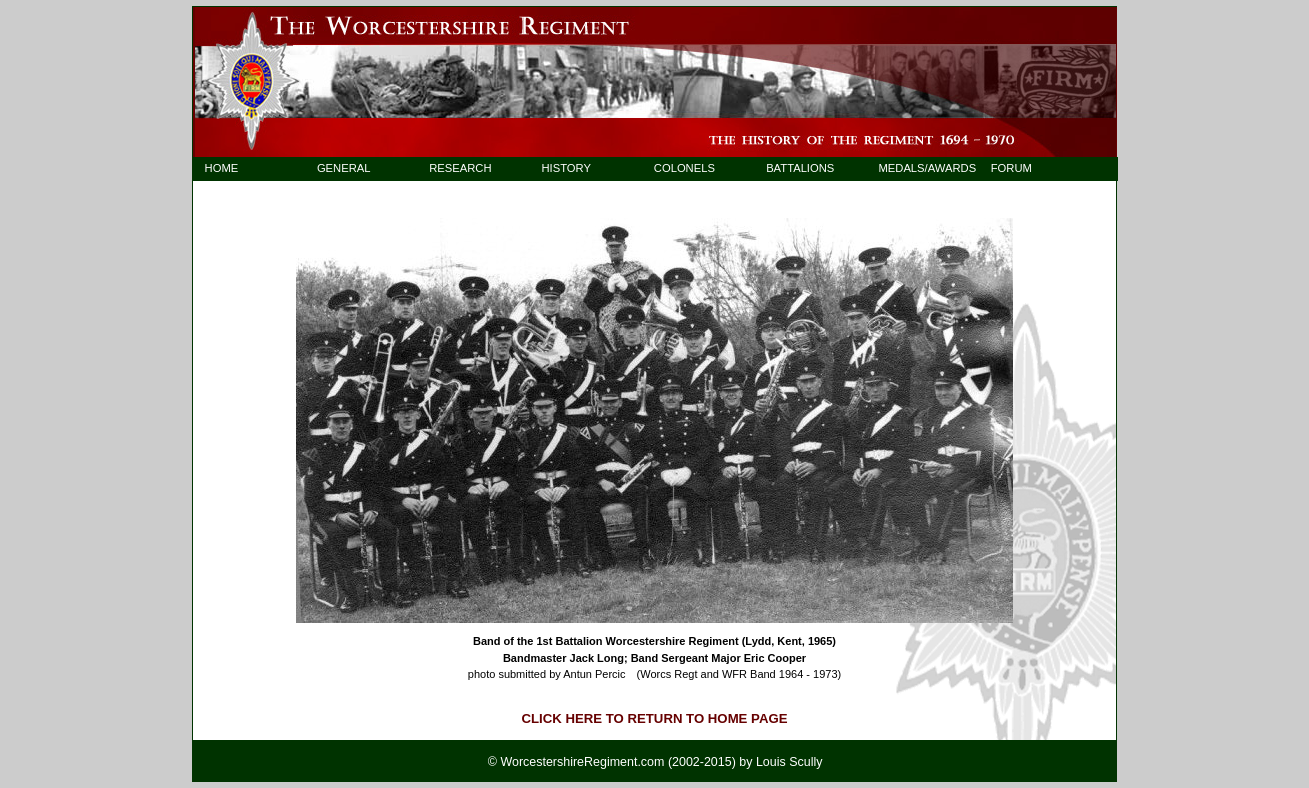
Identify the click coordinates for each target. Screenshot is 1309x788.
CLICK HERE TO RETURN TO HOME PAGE (655, 718)
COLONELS (684, 168)
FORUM (1011, 168)
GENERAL (344, 168)
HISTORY (566, 168)
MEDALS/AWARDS (917, 168)
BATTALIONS (800, 168)
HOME (222, 168)
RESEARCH (460, 168)
